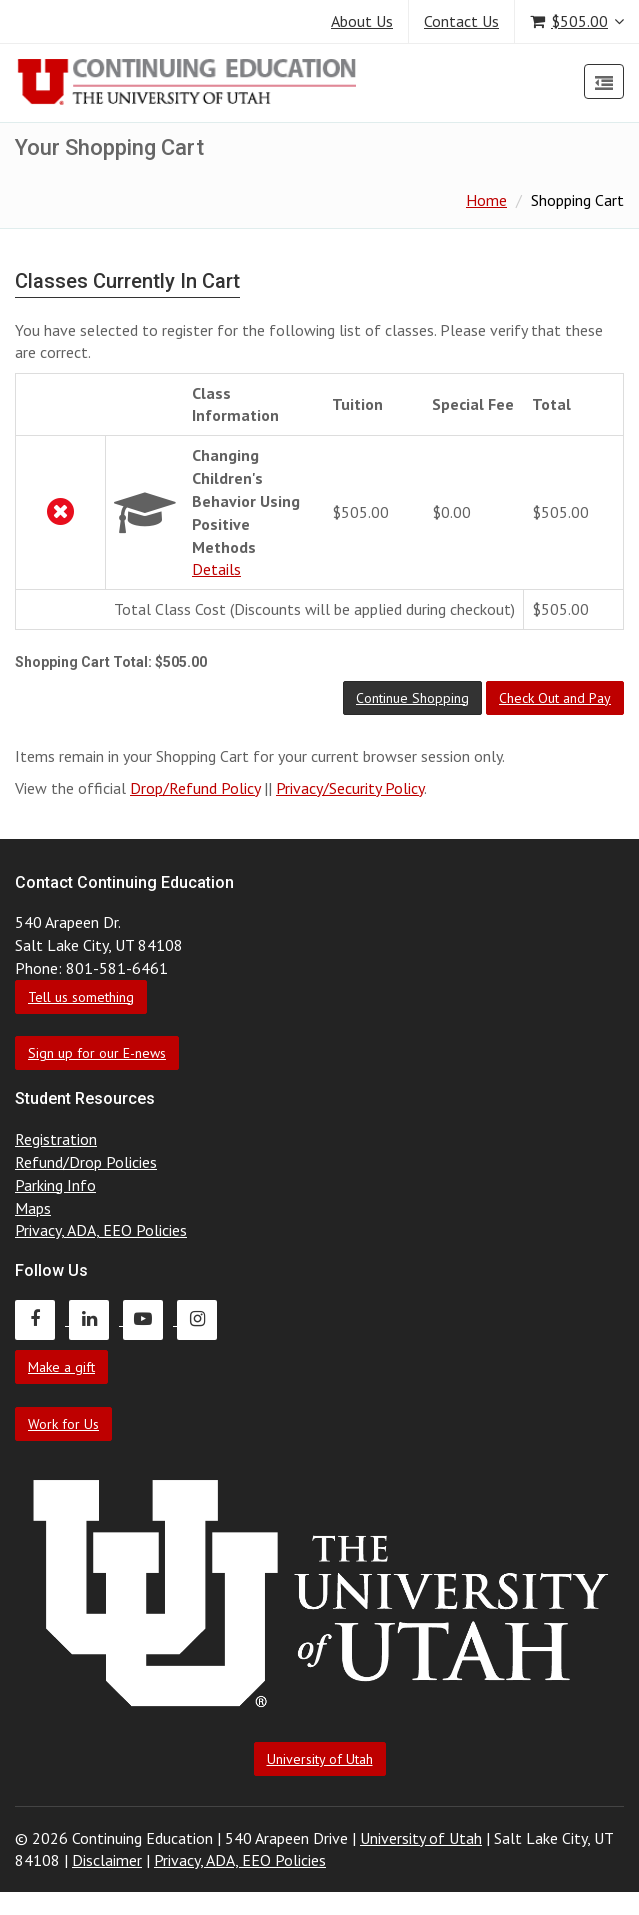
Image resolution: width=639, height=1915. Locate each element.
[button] (412, 698)
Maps (33, 1208)
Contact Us (461, 21)
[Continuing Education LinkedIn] (96, 1319)
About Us (362, 21)
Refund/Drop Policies (86, 1162)
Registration (56, 1139)
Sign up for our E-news (97, 1053)
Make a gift (61, 1367)
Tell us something (81, 997)
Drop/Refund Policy (195, 788)
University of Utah (320, 1759)
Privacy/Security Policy (350, 788)
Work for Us (63, 1424)
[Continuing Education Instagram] (202, 1319)
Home (486, 200)
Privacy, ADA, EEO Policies (101, 1230)
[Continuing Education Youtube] (150, 1319)
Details (216, 569)
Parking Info (55, 1185)
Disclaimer (107, 1860)
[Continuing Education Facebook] (42, 1319)
